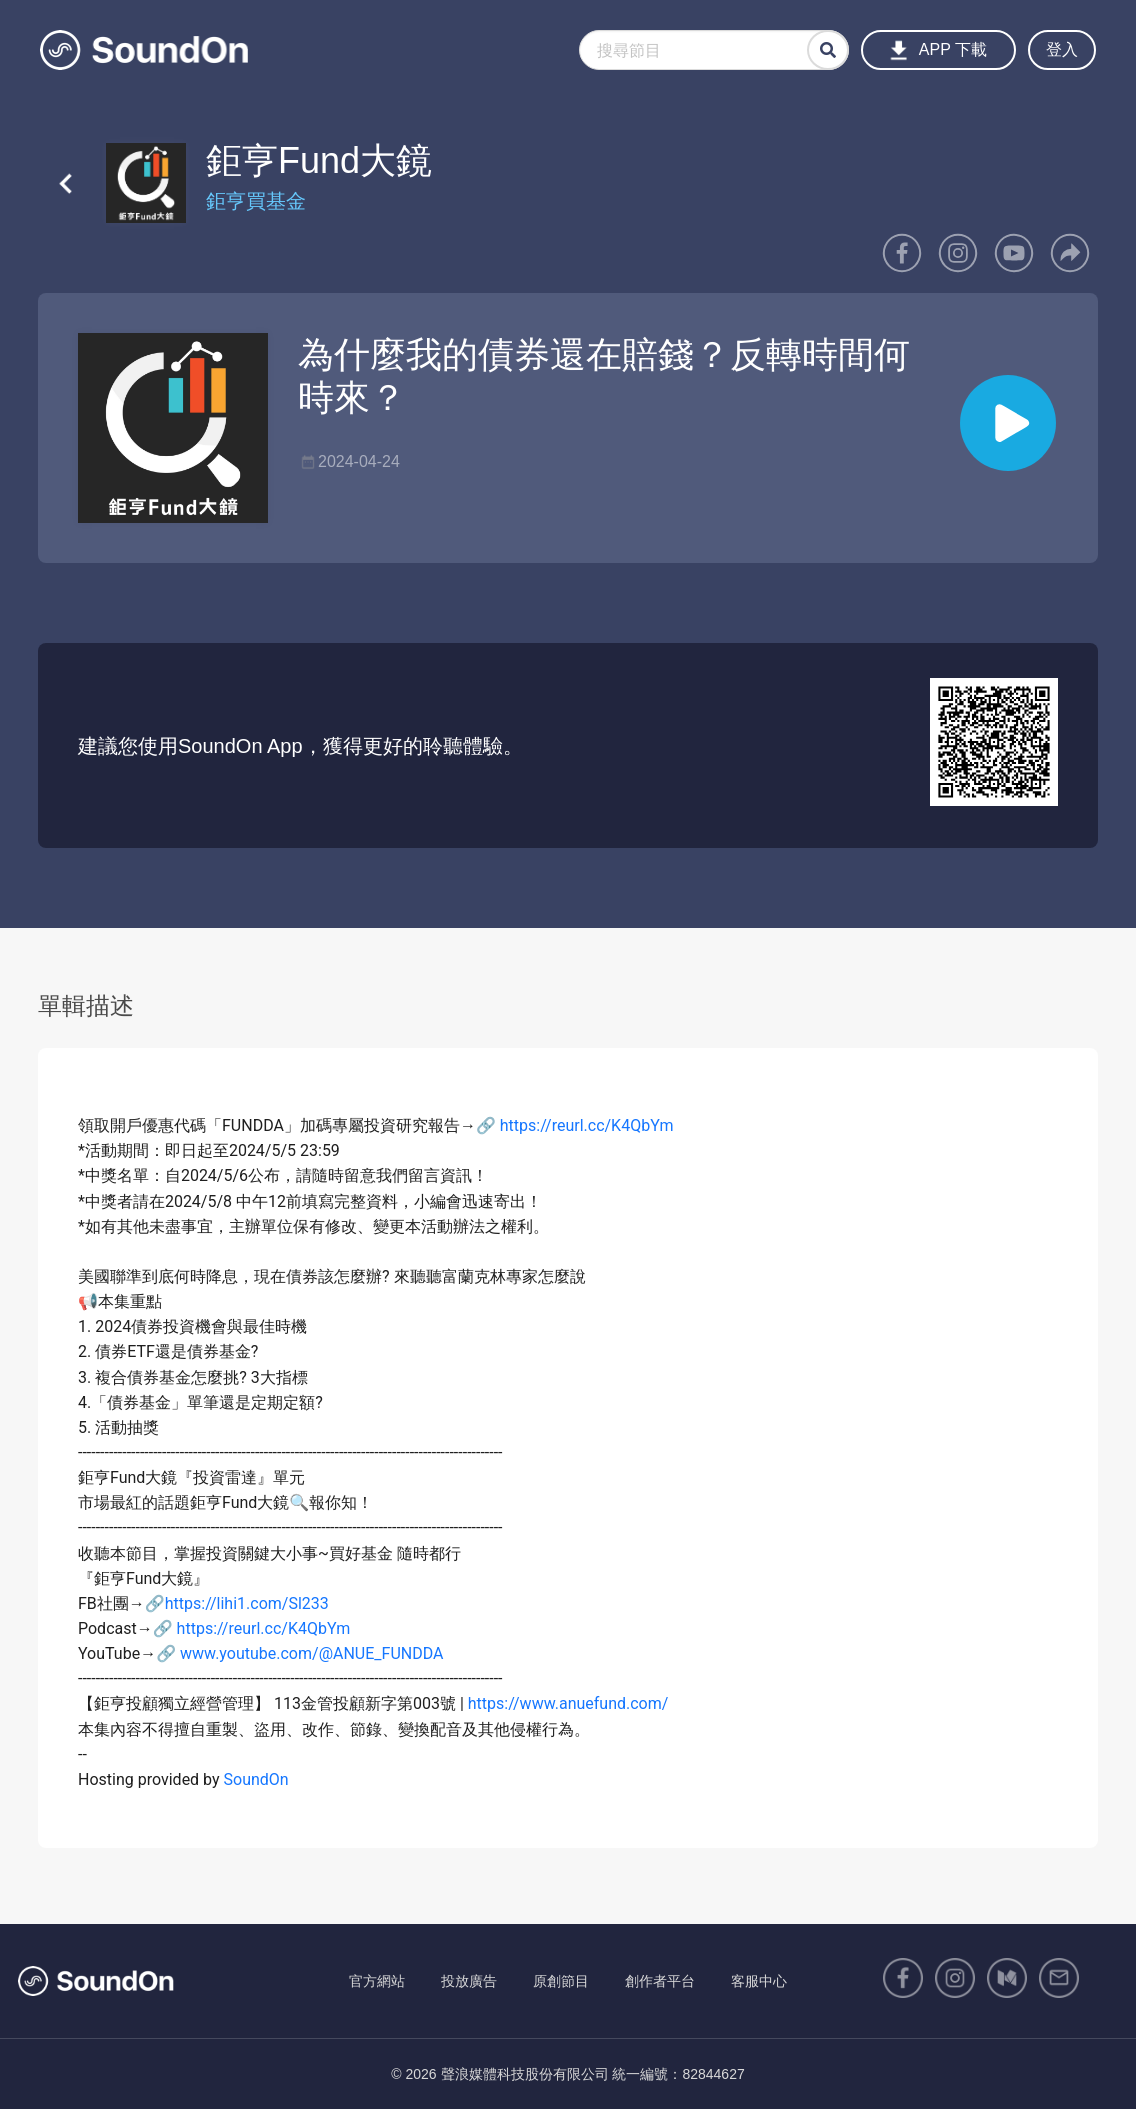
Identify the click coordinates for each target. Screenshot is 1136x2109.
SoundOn (256, 1779)
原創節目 (561, 1981)
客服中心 (759, 1981)
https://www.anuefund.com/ (568, 1703)
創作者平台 (660, 1981)
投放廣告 (469, 1981)
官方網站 (377, 1981)
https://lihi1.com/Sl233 (247, 1603)
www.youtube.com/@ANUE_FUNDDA (311, 1653)
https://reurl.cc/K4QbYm (587, 1125)
